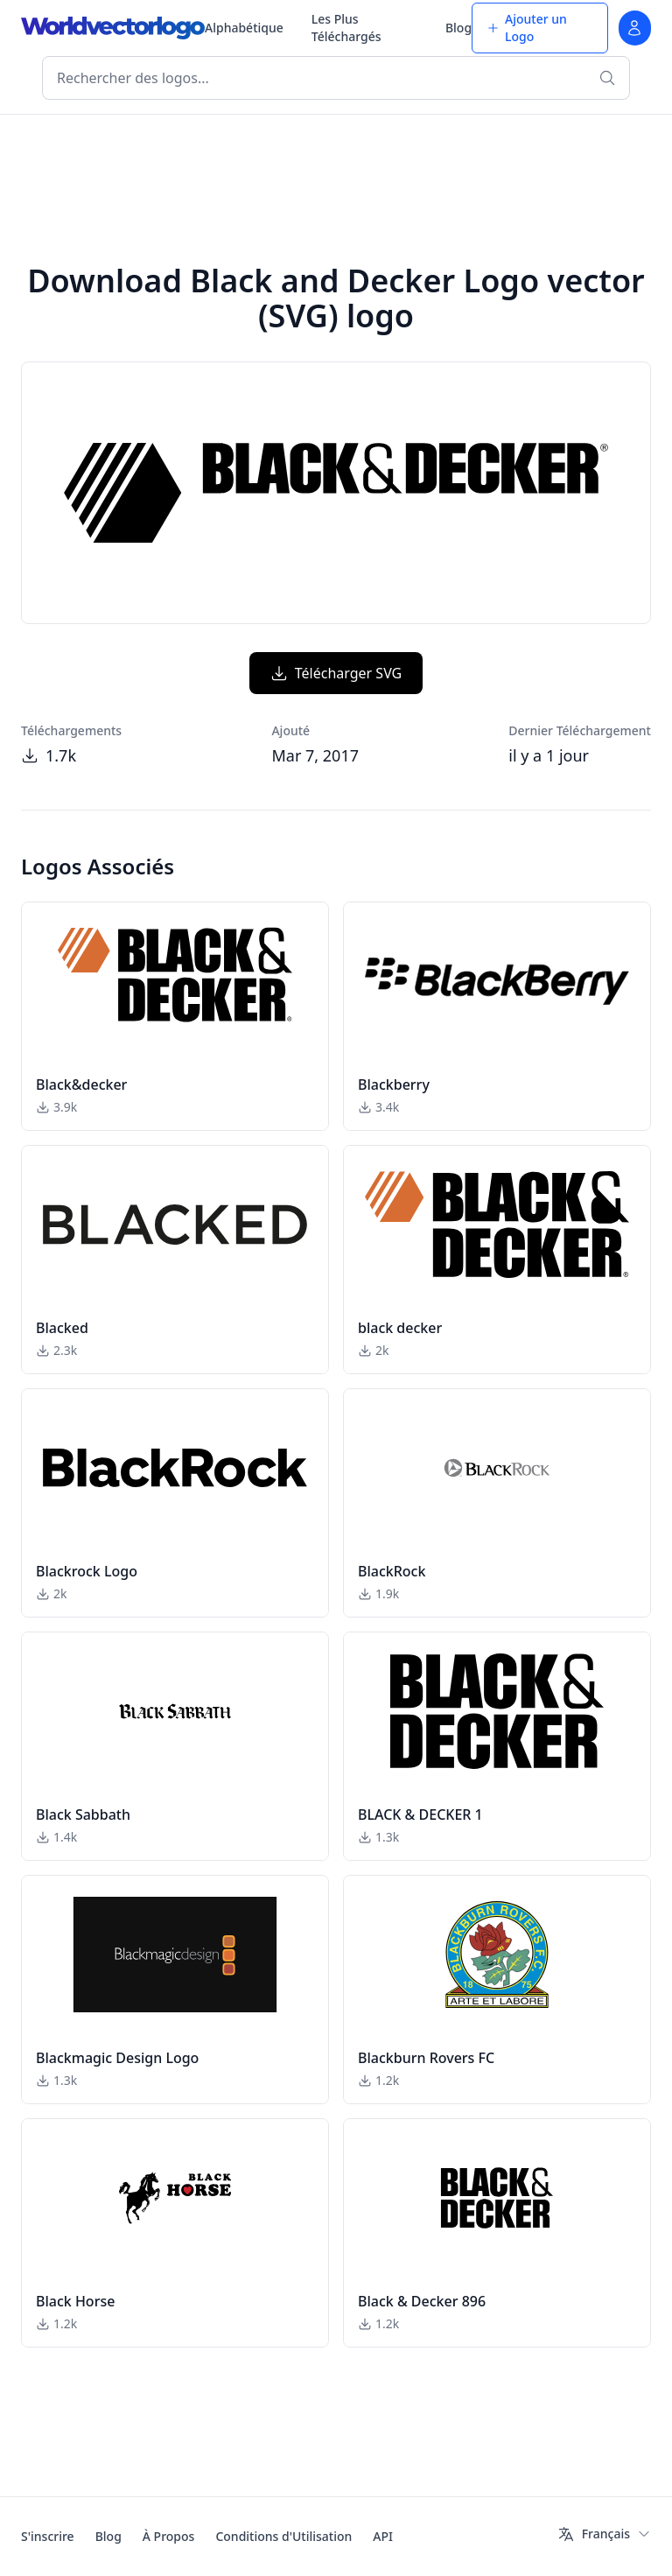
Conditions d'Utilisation (283, 2536)
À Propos (169, 2536)
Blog (458, 27)
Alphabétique (244, 27)
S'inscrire (47, 2536)
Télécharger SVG (336, 673)
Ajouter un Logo (526, 28)
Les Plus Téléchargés (347, 28)
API (383, 2536)
